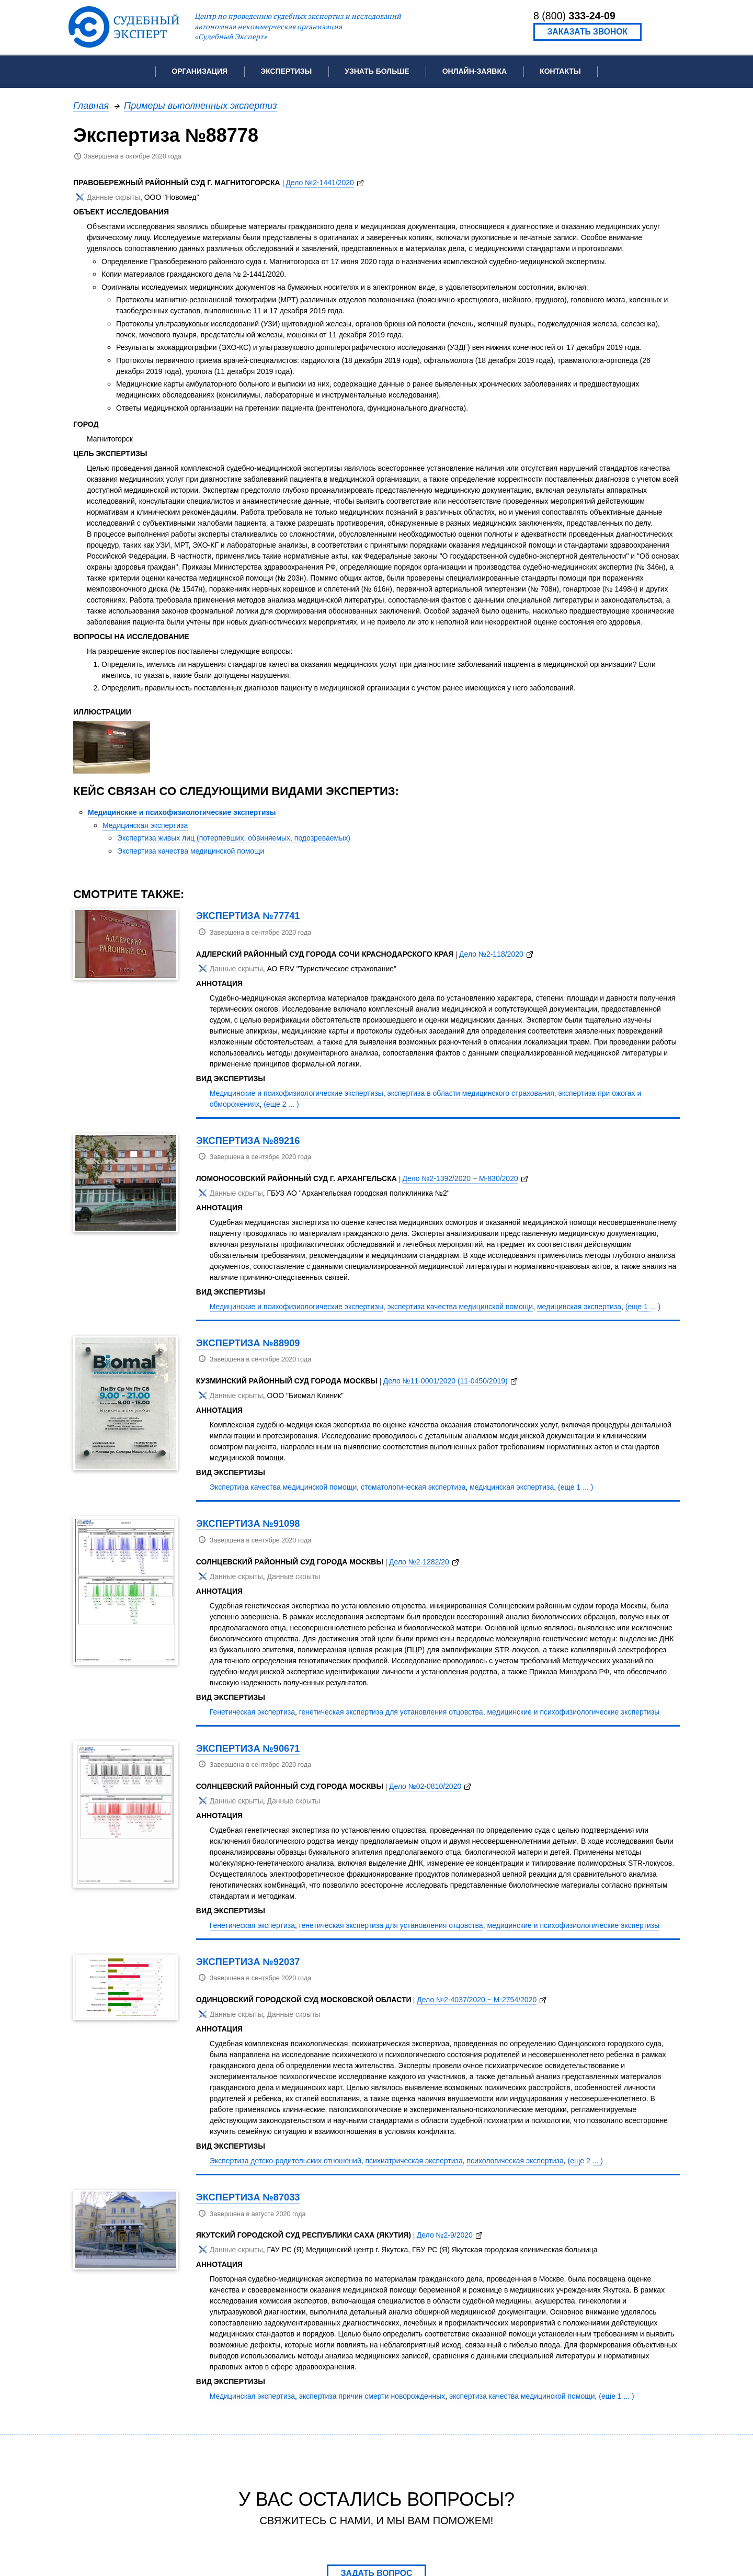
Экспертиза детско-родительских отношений (285, 2160)
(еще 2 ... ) (281, 1104)
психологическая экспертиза (514, 2160)
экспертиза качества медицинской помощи (460, 1306)
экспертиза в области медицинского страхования (470, 1093)
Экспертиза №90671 (248, 1748)
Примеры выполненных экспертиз (200, 105)
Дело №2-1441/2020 (319, 182)
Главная (91, 105)
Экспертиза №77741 (248, 916)
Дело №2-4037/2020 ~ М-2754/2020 (477, 1999)
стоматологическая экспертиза (413, 1487)
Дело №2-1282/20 (419, 1562)
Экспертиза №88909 (248, 1343)
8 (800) (574, 15)
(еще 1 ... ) (642, 1306)
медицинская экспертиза (579, 1306)
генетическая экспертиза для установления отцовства (391, 1712)
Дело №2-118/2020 (491, 954)
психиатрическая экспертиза (414, 2160)
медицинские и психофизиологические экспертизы (573, 1712)
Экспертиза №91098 (248, 1523)
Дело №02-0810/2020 (425, 1786)
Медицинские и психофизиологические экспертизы (182, 812)
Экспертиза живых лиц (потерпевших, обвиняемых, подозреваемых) (233, 838)
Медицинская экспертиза (145, 825)
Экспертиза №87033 (248, 2197)
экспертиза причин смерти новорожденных (372, 2396)
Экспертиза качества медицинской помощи (190, 851)
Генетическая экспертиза (252, 1712)
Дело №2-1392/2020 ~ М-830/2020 (460, 1178)
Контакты (560, 71)
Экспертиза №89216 (248, 1140)
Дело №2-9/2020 (445, 2235)
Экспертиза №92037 (248, 1962)
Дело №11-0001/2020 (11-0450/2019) (445, 1381)
